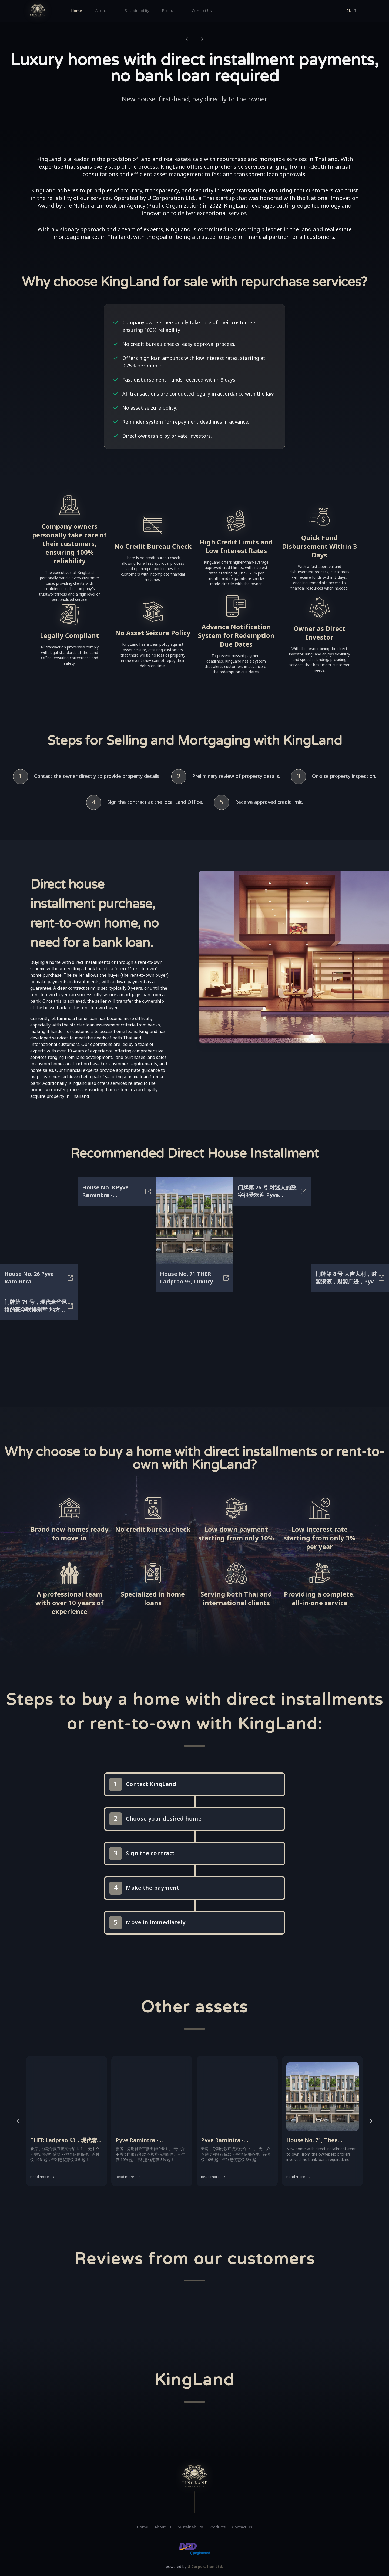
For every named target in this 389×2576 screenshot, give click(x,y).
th (356, 11)
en (348, 11)
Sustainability (137, 11)
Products (170, 11)
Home (76, 11)
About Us (103, 11)
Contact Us (202, 11)
